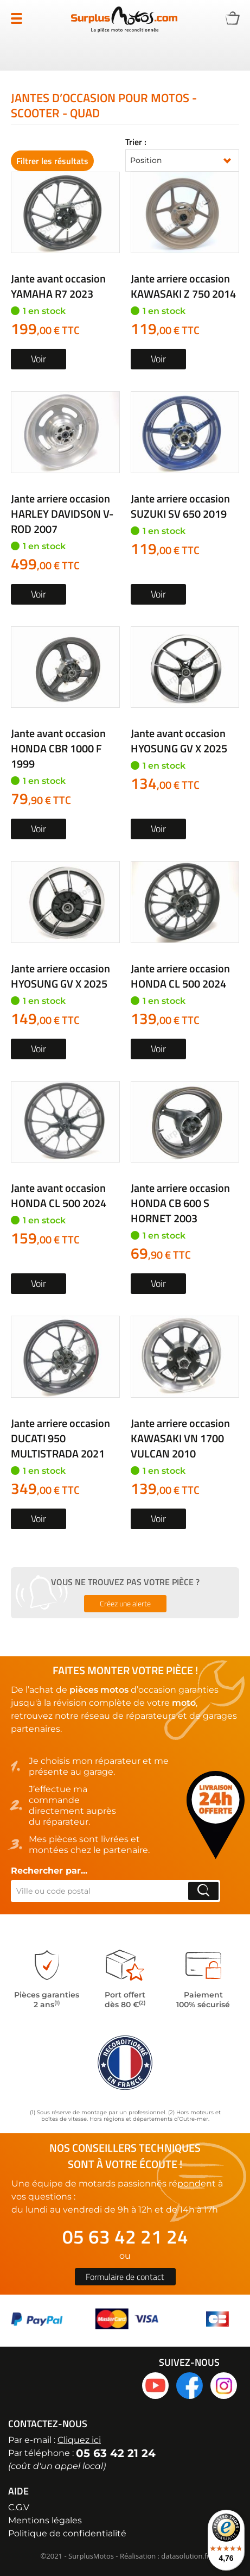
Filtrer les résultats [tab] (52, 160)
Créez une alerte (125, 1603)
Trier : (135, 141)
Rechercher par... (49, 1871)
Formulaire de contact (125, 2276)
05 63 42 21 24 (125, 2236)
